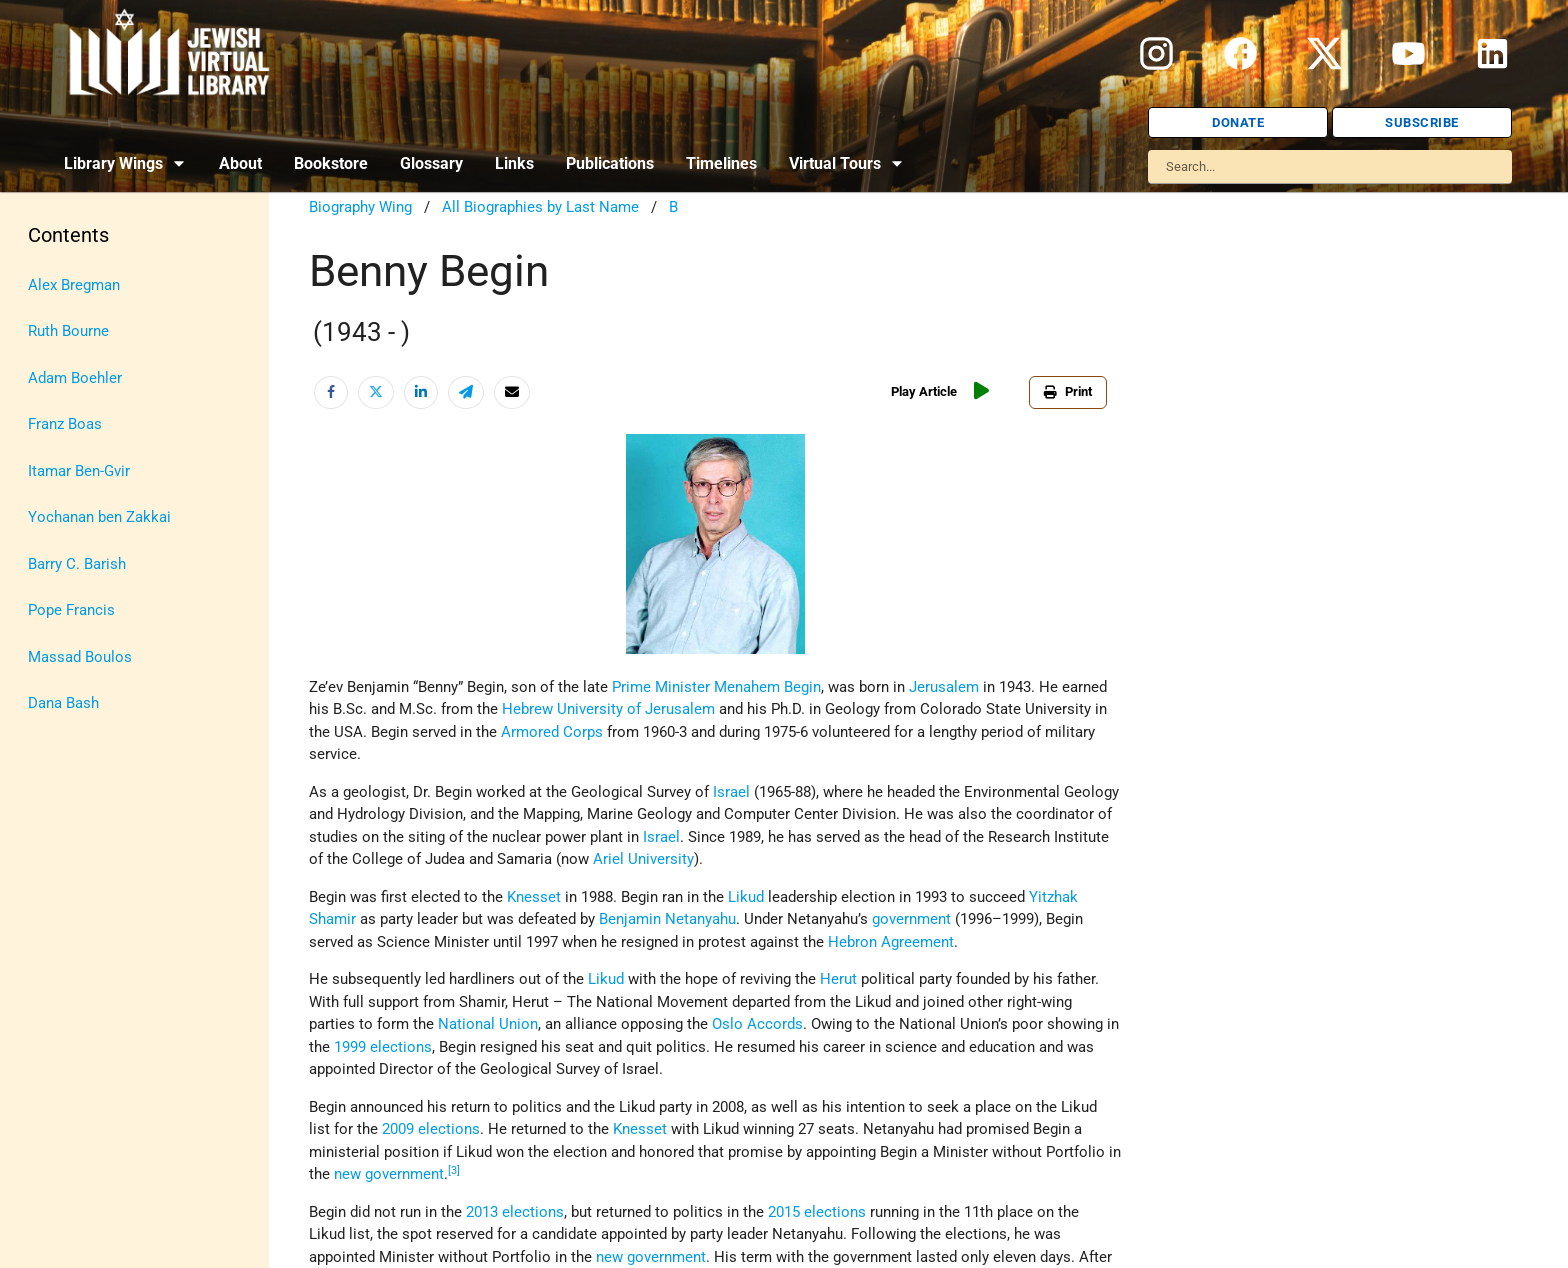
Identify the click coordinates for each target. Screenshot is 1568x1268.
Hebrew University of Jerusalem (608, 709)
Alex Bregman (74, 285)
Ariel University (643, 859)
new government (389, 1174)
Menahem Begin (767, 687)
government (911, 919)
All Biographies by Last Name (540, 207)
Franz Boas (65, 424)
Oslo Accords (757, 1024)
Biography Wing (360, 207)
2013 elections (515, 1212)
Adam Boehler (75, 378)
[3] (454, 1170)
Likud (746, 897)
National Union (488, 1024)
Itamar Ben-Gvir (79, 471)
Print (1068, 391)
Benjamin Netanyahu (667, 919)
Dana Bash (63, 703)
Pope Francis (71, 610)
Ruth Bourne (68, 331)
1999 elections (383, 1047)
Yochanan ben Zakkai (99, 517)
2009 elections (431, 1129)
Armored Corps (552, 732)
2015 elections (817, 1212)
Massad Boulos (80, 657)
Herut (838, 979)
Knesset (534, 897)
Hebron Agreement (891, 942)
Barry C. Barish (77, 564)
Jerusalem (944, 687)
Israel (661, 837)
